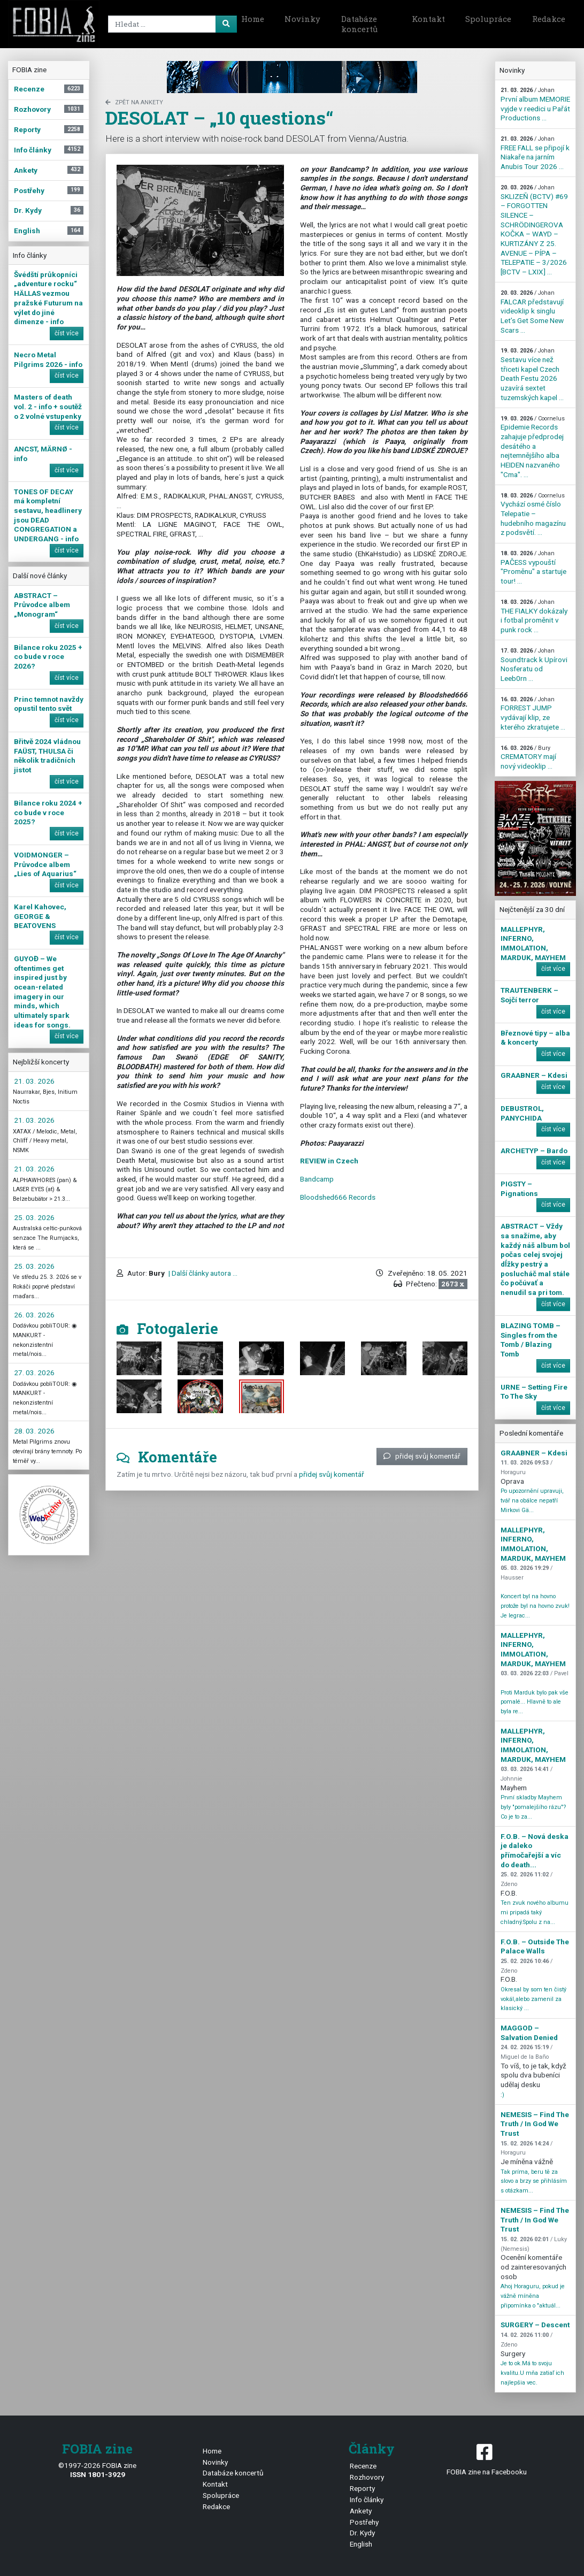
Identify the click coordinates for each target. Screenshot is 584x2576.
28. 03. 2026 (34, 1431)
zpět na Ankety (134, 102)
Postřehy (364, 2522)
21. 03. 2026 (34, 1081)
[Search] (162, 24)
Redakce (548, 18)
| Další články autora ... (202, 1273)
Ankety (361, 2510)
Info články (366, 2499)
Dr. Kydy (362, 2532)
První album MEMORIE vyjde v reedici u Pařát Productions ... (535, 104)
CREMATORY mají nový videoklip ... (528, 757)
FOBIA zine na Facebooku (486, 2458)
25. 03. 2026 (34, 1217)
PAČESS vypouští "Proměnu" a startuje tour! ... (533, 567)
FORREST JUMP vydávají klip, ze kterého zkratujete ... (533, 713)
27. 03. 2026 (34, 1372)
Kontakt (428, 18)
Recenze (363, 2466)
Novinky (302, 18)
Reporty (362, 2488)
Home (252, 18)
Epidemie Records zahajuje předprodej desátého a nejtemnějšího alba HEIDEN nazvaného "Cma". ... (533, 447)
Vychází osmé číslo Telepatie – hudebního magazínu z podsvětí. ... (533, 514)
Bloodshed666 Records (337, 1197)
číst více (67, 333)
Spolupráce (488, 18)
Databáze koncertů (359, 24)
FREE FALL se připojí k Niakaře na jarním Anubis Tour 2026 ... (535, 153)
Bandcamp (317, 1179)
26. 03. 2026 (34, 1314)
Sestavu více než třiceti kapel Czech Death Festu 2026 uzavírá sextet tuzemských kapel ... (532, 374)
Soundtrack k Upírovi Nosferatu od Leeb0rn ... (534, 665)
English (361, 2544)
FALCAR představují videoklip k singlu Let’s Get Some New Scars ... (532, 311)
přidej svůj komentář (421, 1456)
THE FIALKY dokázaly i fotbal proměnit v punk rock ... (534, 616)
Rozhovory (367, 2477)
